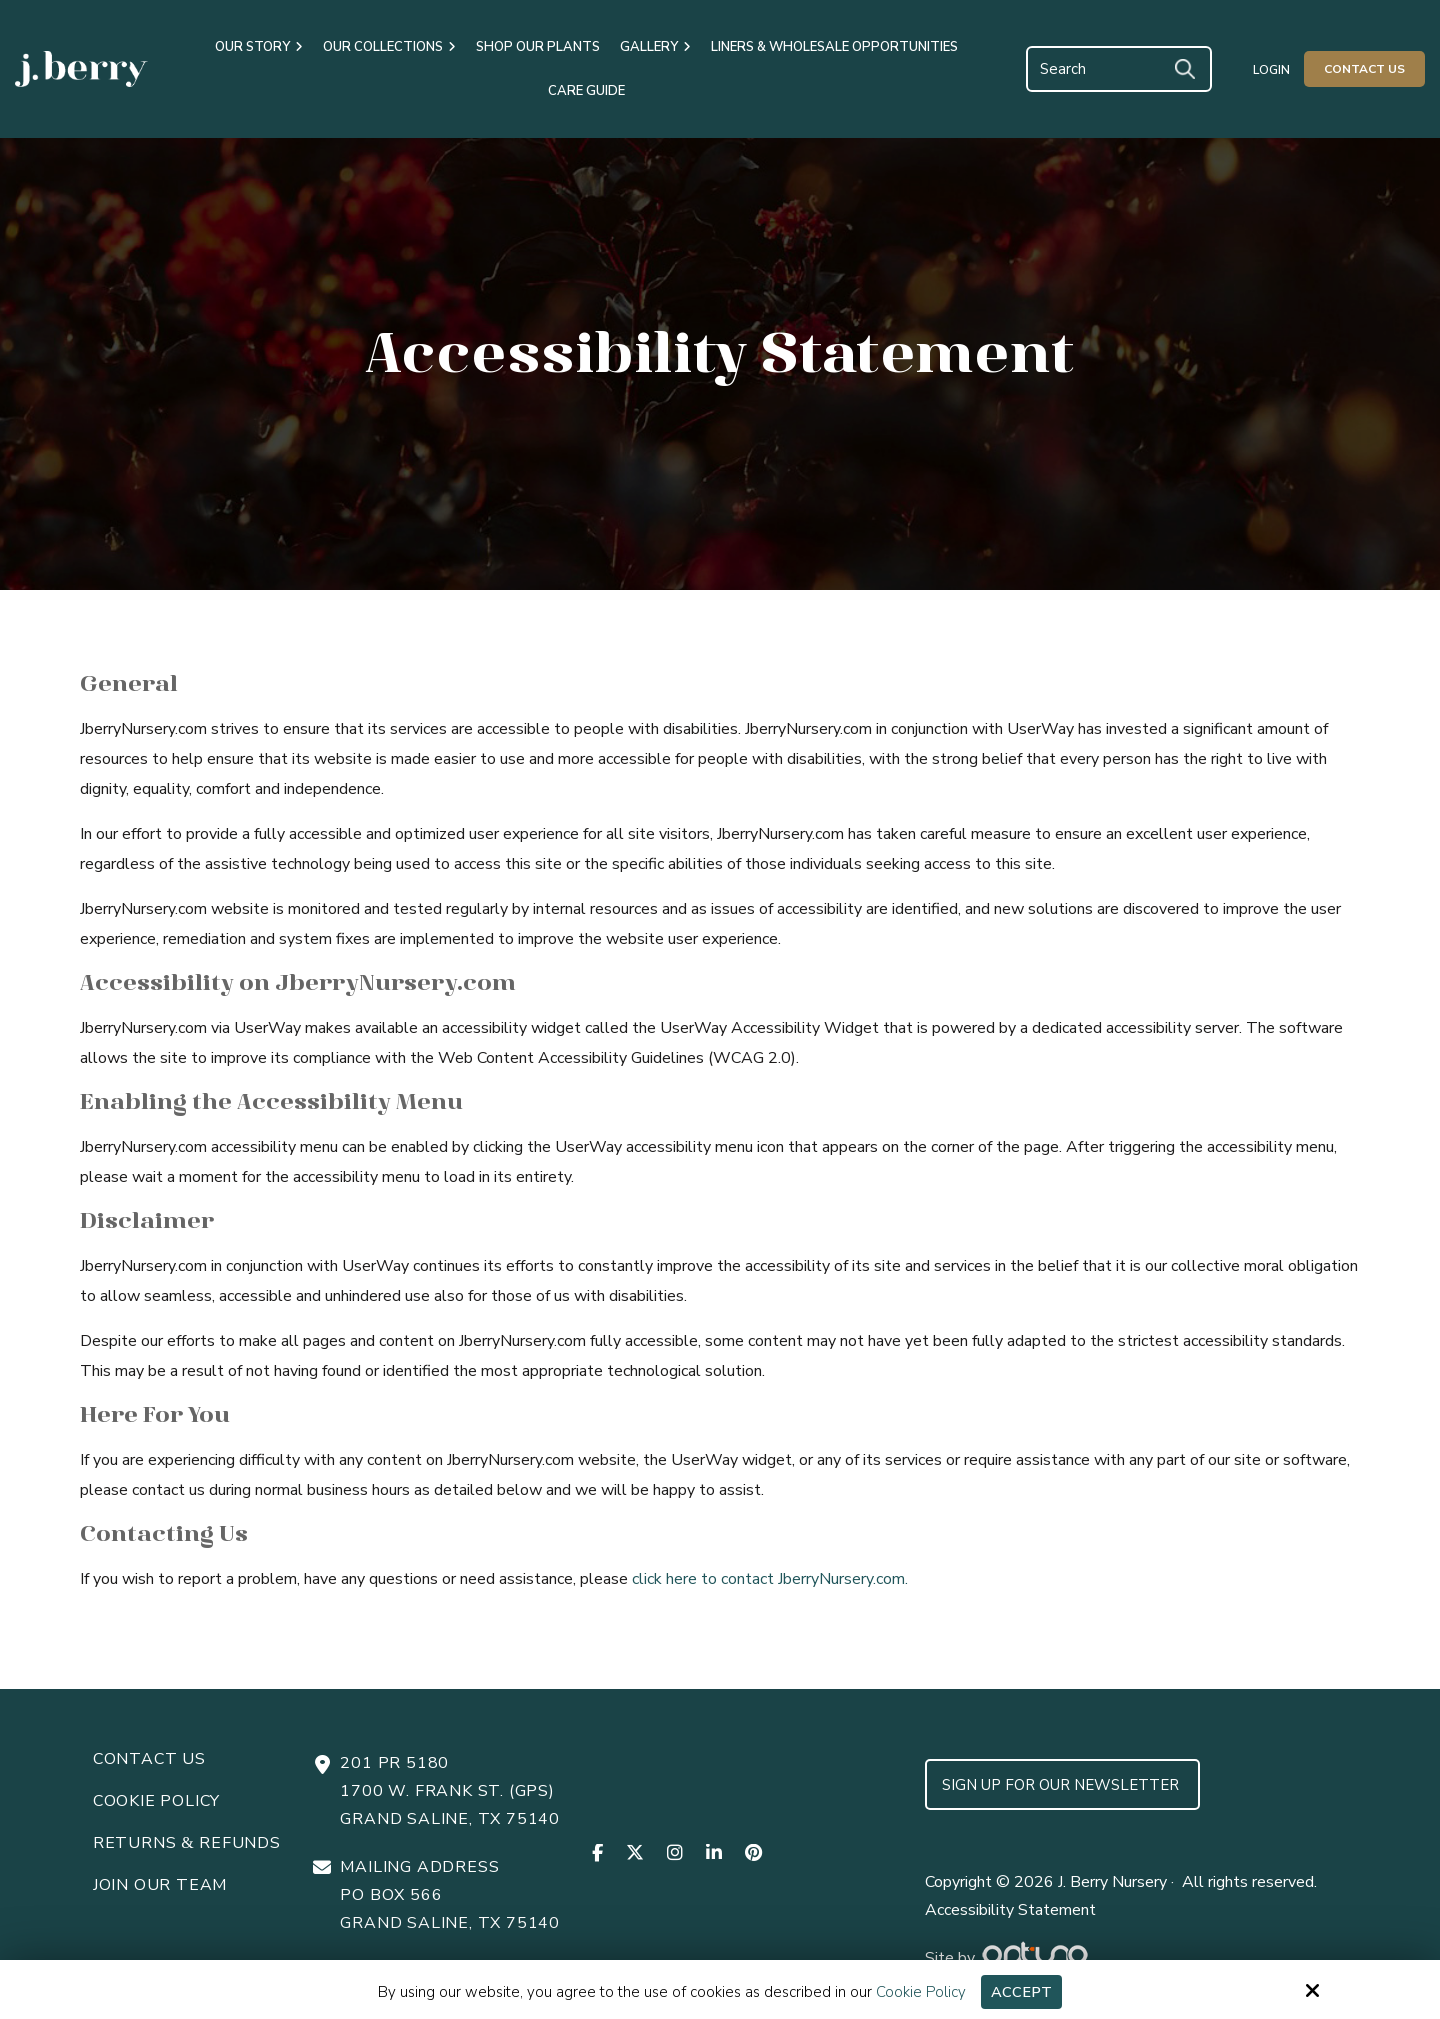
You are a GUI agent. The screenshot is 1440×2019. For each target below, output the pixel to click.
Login (1271, 70)
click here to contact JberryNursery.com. (770, 1579)
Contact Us (1364, 69)
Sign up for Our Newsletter (1062, 1785)
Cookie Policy (921, 1992)
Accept (1021, 1992)
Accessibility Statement (1010, 1910)
